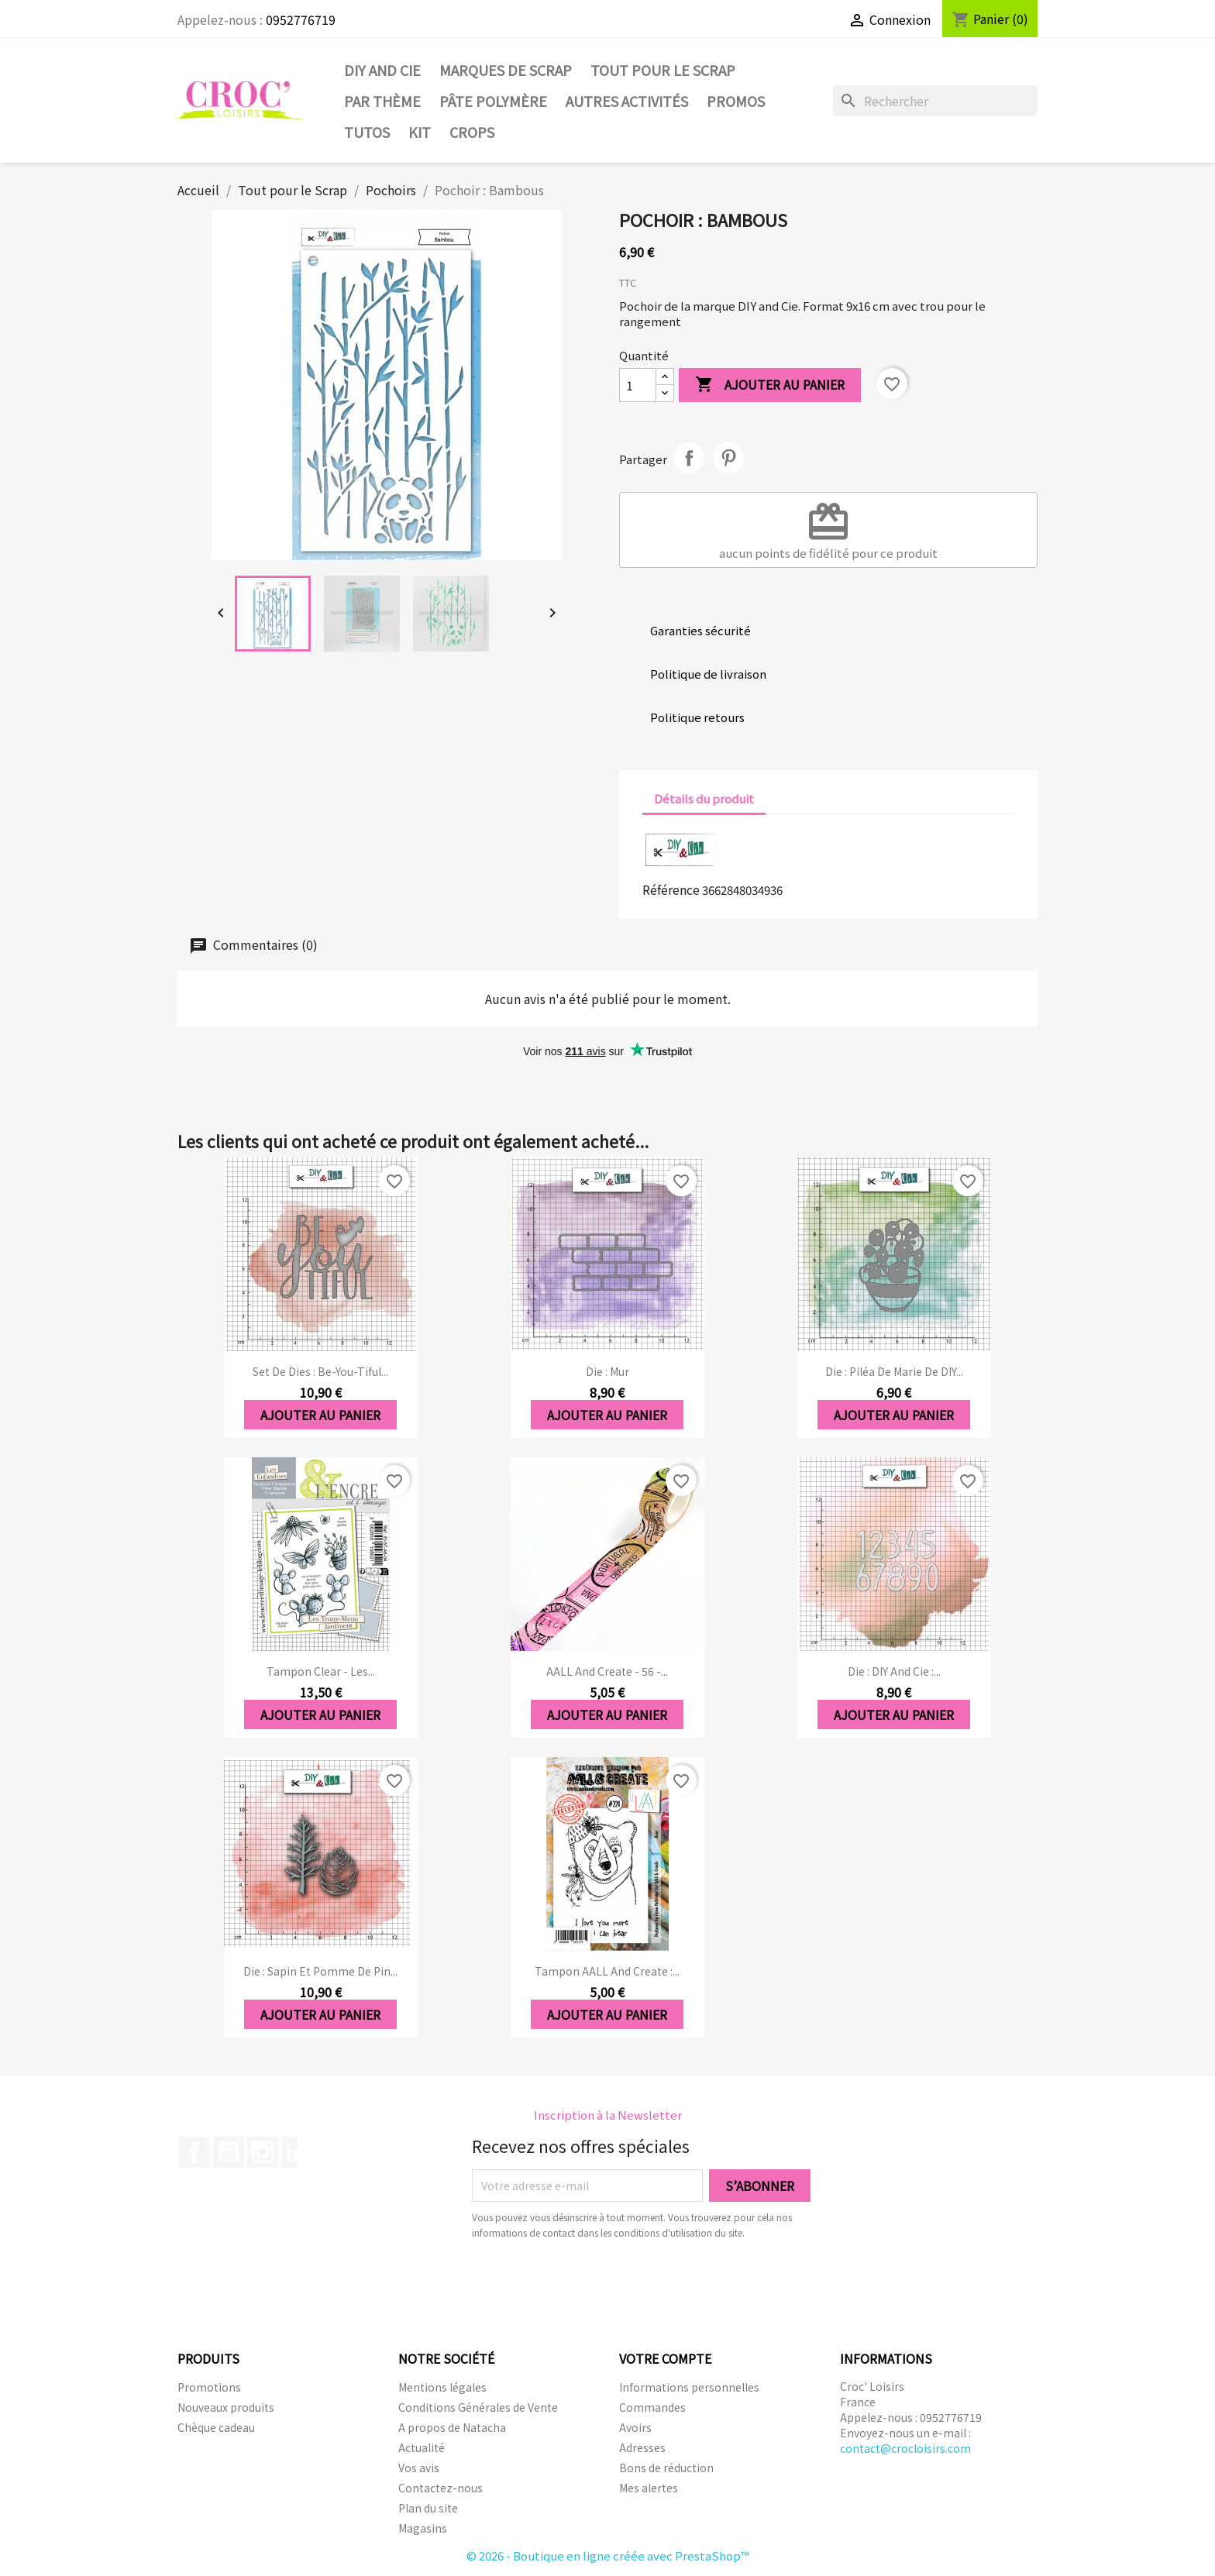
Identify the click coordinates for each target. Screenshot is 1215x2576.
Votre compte (665, 2358)
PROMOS (736, 101)
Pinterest (728, 457)
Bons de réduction (666, 2467)
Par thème (382, 101)
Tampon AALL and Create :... (607, 1971)
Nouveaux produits (225, 2407)
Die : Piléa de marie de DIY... (894, 1371)
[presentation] (601, 2283)
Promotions (209, 2387)
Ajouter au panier (770, 385)
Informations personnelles (689, 2387)
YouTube (228, 2152)
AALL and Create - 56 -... (607, 1671)
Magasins (422, 2528)
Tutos (367, 132)
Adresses (642, 2447)
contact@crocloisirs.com (905, 2448)
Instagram (262, 2152)
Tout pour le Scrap (662, 70)
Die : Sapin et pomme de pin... (320, 1971)
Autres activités (627, 101)
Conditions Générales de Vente (478, 2407)
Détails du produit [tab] (704, 798)
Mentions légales (442, 2387)
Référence (671, 889)
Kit (419, 132)
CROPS (471, 132)
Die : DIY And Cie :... (894, 1671)
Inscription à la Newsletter (608, 2115)
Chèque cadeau (216, 2427)
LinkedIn (296, 2152)
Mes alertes (648, 2487)
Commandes (652, 2407)
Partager (688, 457)
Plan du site (428, 2508)
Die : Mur (607, 1371)
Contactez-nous (440, 2487)
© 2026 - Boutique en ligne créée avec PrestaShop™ (607, 2555)
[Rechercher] (935, 100)
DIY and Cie (382, 70)
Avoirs (635, 2427)
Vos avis (418, 2467)
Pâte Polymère (493, 101)
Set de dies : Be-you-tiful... (320, 1371)
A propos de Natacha (452, 2427)
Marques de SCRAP (505, 70)
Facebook (194, 2152)
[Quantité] (637, 385)
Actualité (421, 2447)
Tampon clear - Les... (321, 1671)
